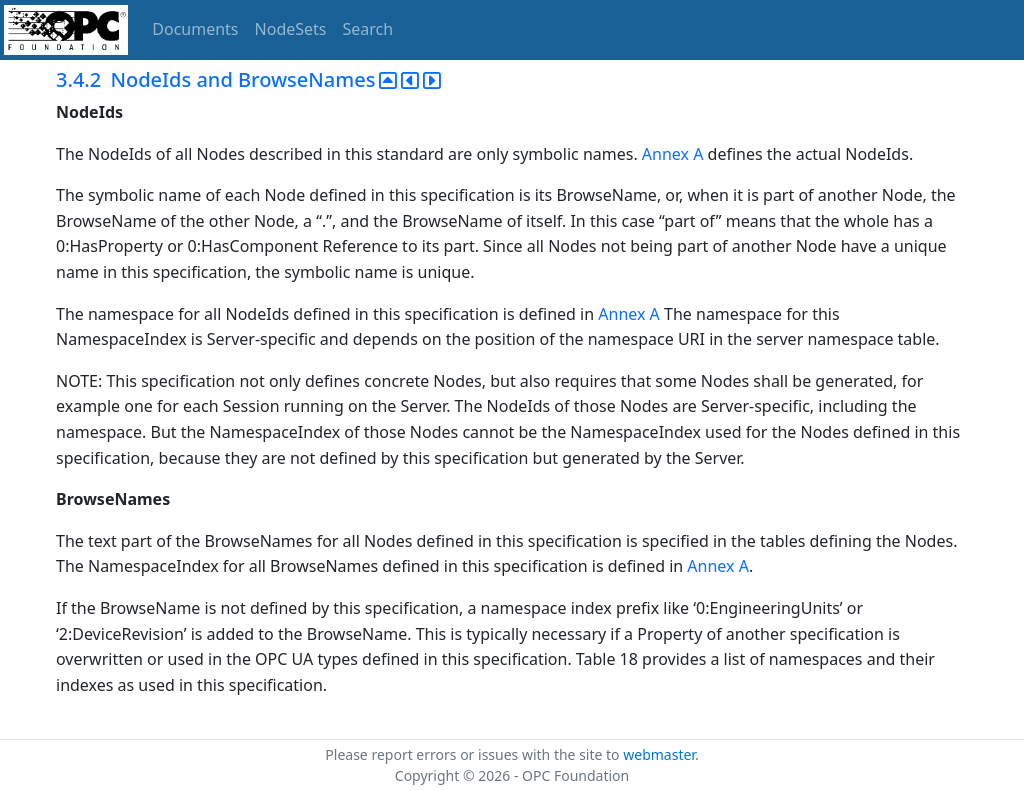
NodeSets (291, 29)
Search (368, 29)
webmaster (659, 754)
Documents (195, 29)
